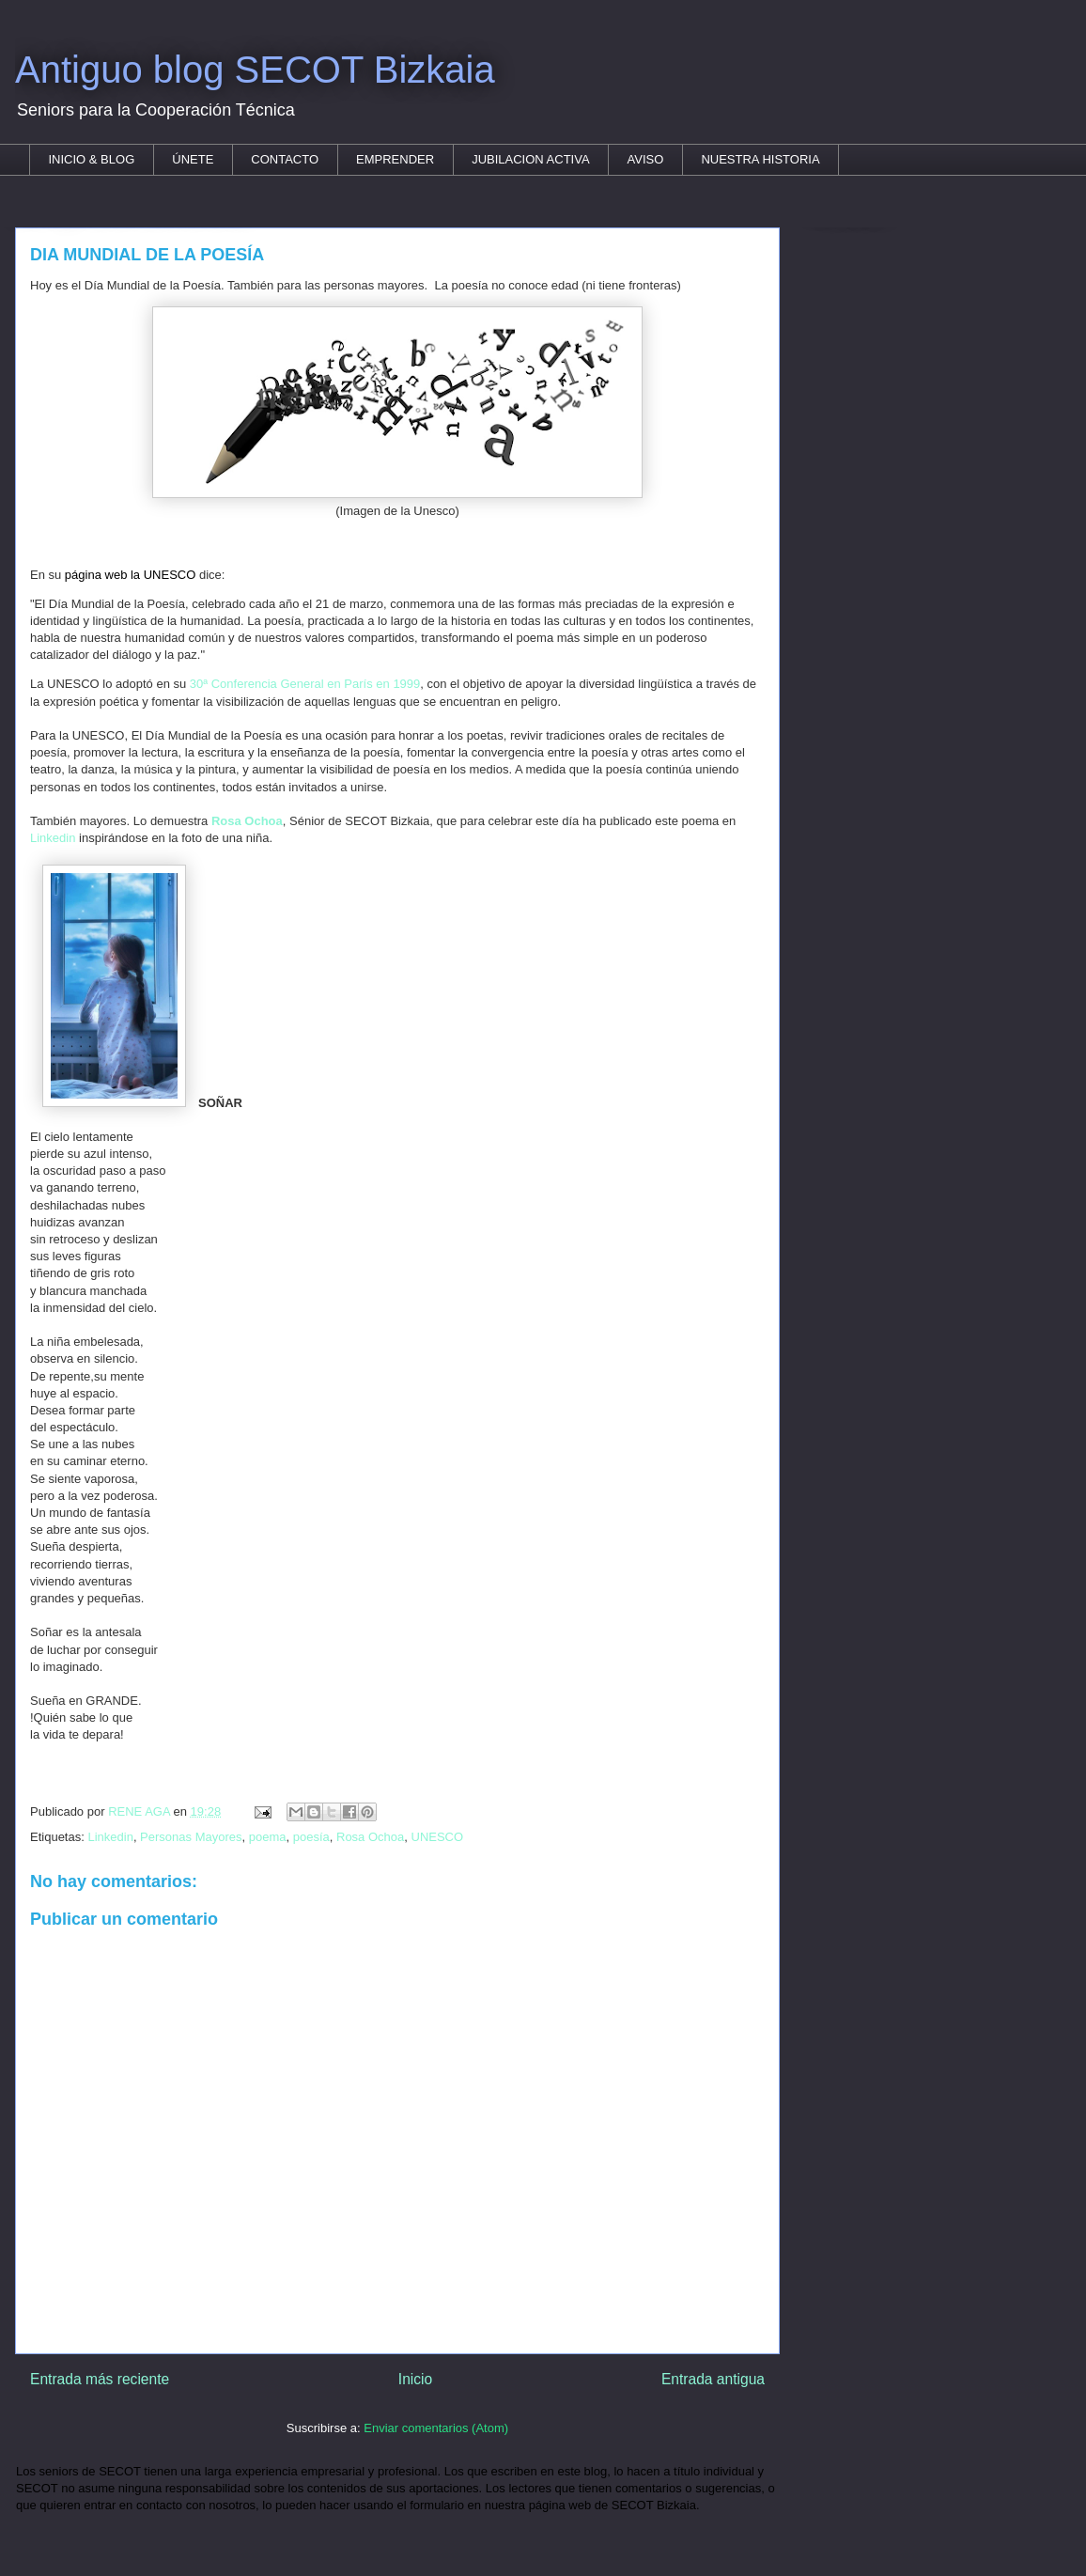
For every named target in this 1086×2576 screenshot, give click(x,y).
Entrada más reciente (99, 2379)
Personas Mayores (190, 1837)
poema (268, 1837)
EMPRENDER (395, 159)
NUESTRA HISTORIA (760, 159)
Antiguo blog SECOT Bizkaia (255, 69)
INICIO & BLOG (92, 159)
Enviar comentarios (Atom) (436, 2428)
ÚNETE (192, 159)
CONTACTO (284, 159)
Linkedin (52, 838)
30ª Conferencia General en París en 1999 (305, 684)
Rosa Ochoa (370, 1837)
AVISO (646, 159)
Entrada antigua (713, 2379)
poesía (311, 1837)
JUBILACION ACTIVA (530, 159)
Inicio (415, 2379)
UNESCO (437, 1837)
